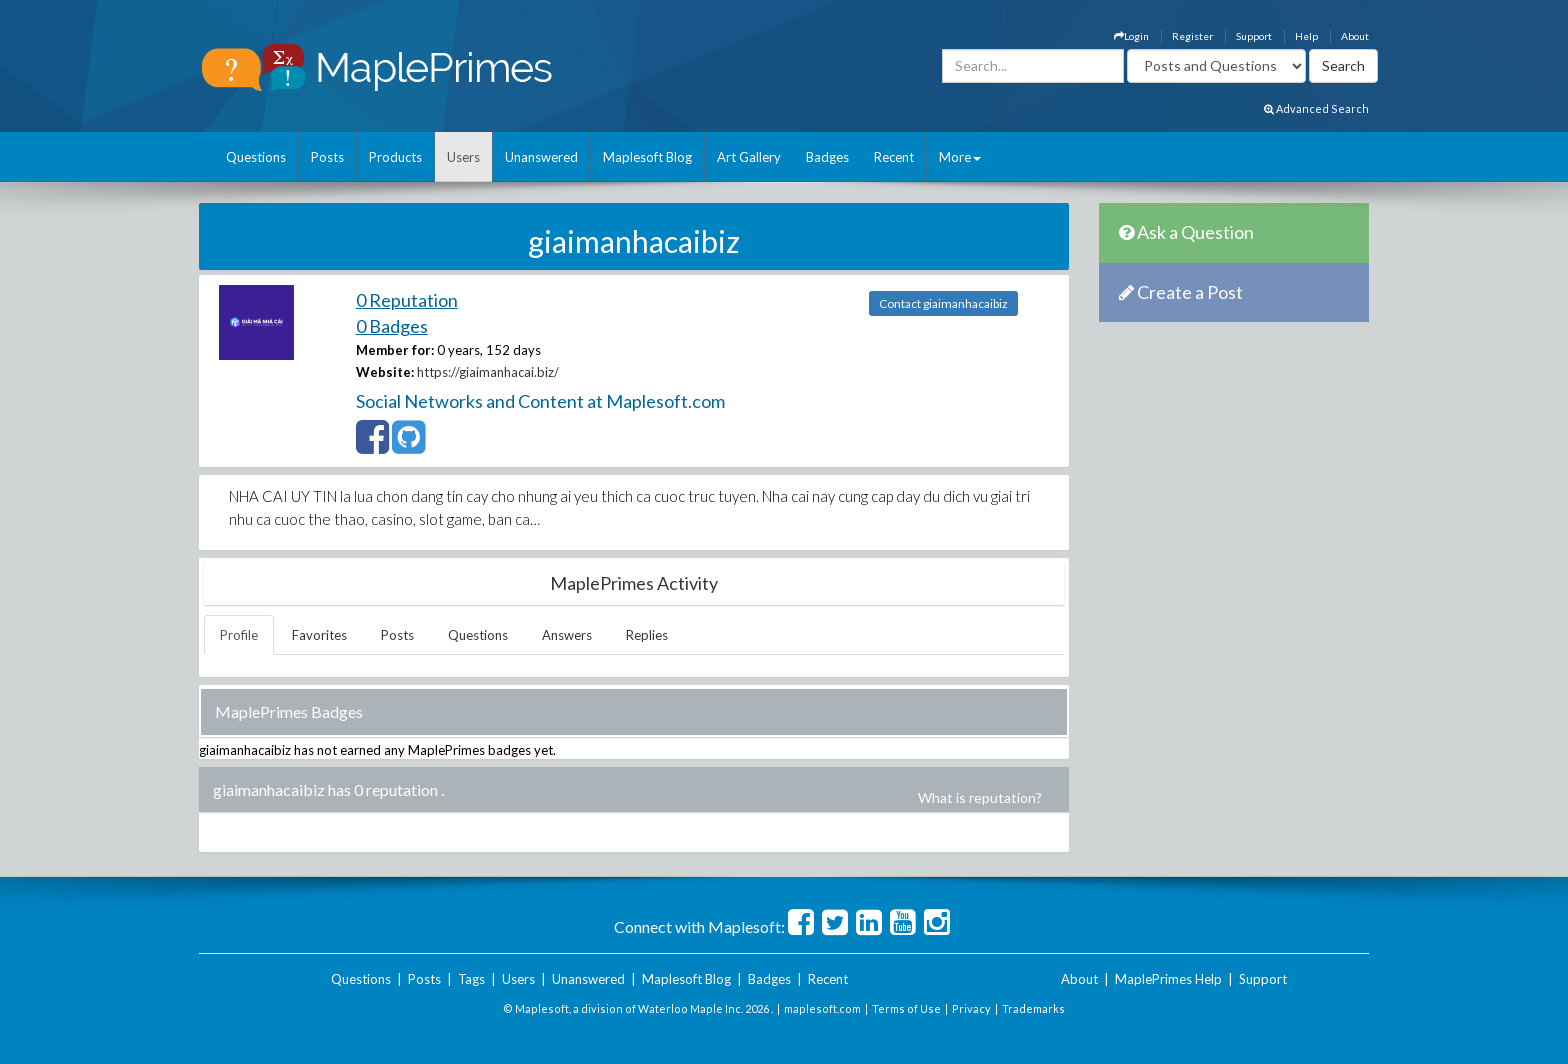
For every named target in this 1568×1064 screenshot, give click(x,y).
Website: (385, 372)
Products (395, 157)
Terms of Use (906, 1008)
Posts (327, 157)
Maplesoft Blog (647, 157)
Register (1192, 36)
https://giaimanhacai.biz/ (488, 372)
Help (1306, 36)
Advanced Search (1316, 108)
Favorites (319, 635)
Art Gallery (749, 157)
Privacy (971, 1008)
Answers (567, 635)
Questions (256, 157)
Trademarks (1033, 1008)
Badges (827, 157)
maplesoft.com (822, 1008)
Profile (239, 635)
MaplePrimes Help (1168, 979)
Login (1131, 36)
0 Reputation (407, 300)
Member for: (395, 350)
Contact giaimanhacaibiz (943, 303)
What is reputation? (980, 797)
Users (463, 157)
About (1355, 36)
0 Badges (392, 326)
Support (1254, 36)
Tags (471, 979)
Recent (894, 157)
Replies (647, 635)
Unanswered (541, 157)
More (960, 157)
